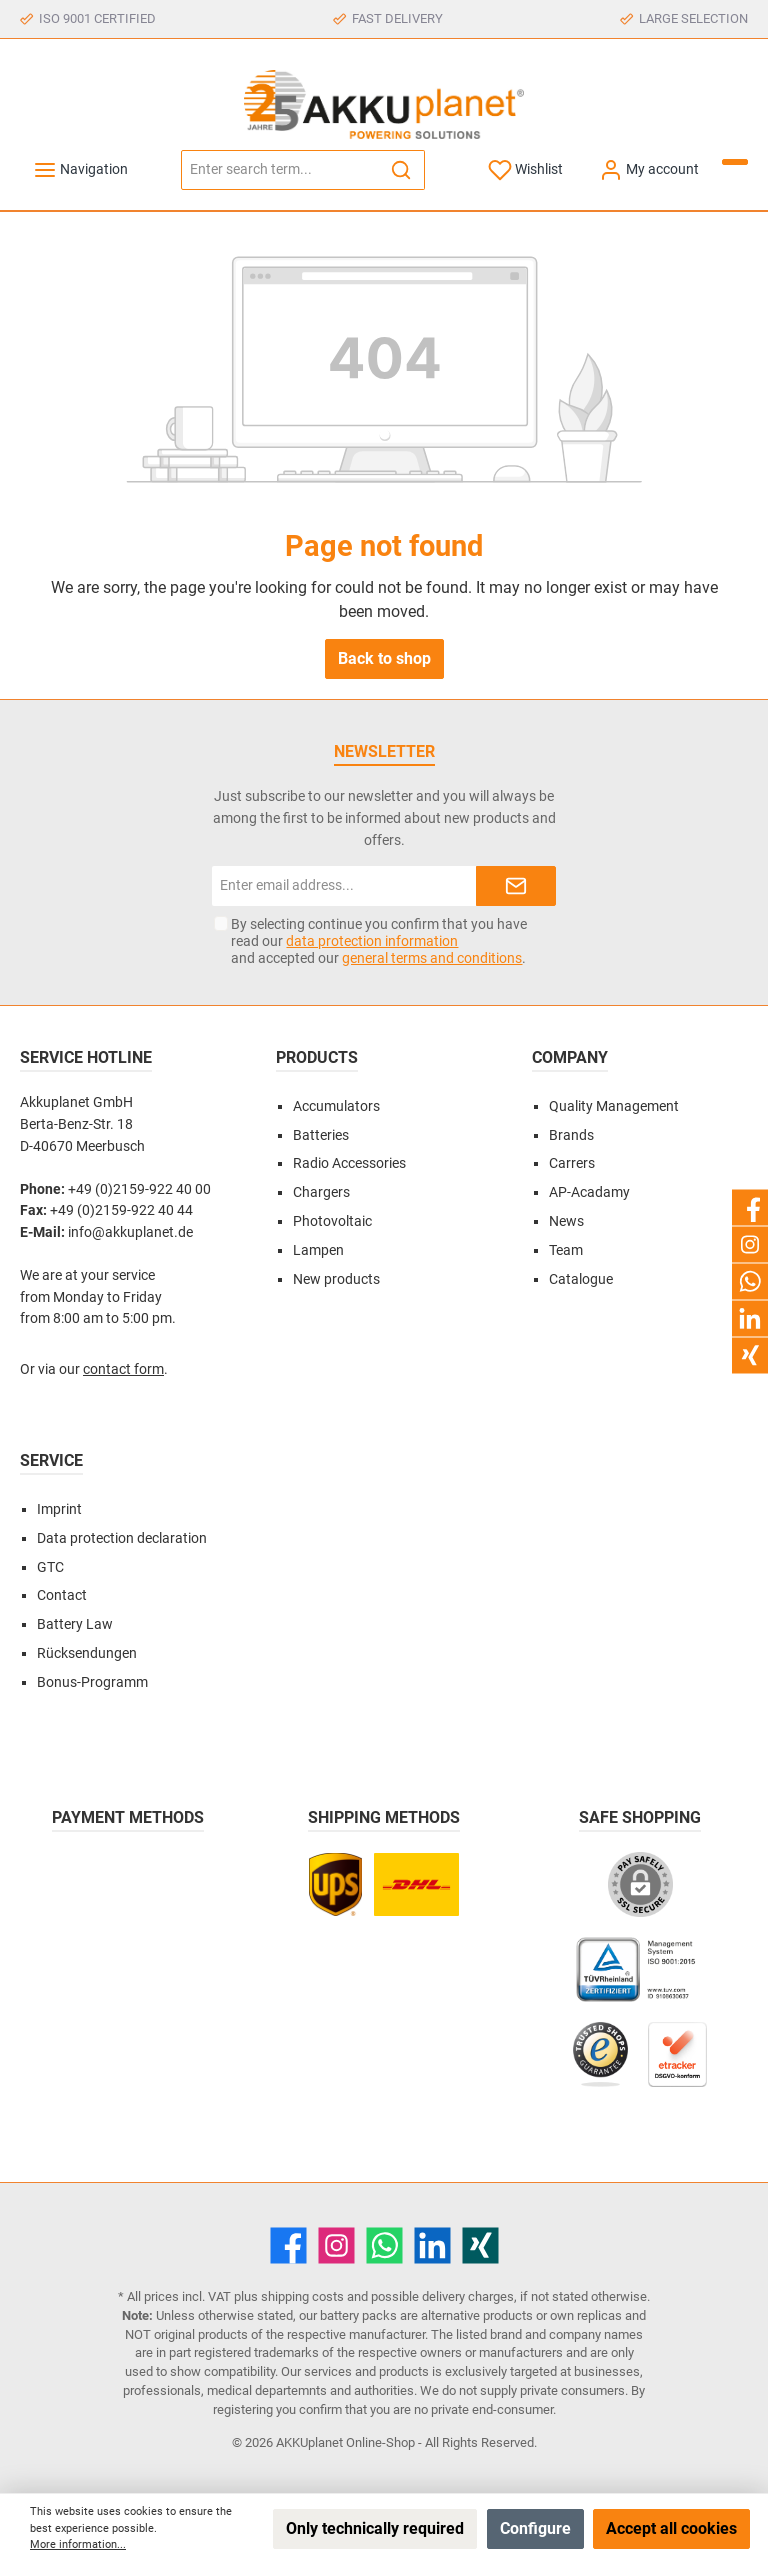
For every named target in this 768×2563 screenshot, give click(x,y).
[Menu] (80, 169)
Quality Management (614, 1106)
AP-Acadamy (589, 1192)
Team (566, 1250)
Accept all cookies (671, 2528)
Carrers (572, 1163)
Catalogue (581, 1279)
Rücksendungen (87, 1653)
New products (336, 1279)
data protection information (372, 941)
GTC (50, 1567)
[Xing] (480, 2245)
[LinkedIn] (432, 2245)
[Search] (401, 170)
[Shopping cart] (735, 162)
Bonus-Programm (92, 1682)
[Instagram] (336, 2245)
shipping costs (302, 2296)
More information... (78, 2544)
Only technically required (375, 2528)
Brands (571, 1135)
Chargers (321, 1192)
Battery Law (75, 1624)
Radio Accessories (349, 1163)
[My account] (649, 169)
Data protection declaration (122, 1538)
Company (570, 1057)
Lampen (318, 1250)
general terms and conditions (432, 958)
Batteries (321, 1135)
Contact (62, 1595)
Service (51, 1460)
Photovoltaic (332, 1221)
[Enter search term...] (280, 170)
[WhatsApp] (384, 2245)
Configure (535, 2528)
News (566, 1221)
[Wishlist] (525, 169)
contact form (123, 1369)
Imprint (59, 1509)
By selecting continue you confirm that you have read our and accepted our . (379, 941)
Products (317, 1057)
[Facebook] (288, 2245)
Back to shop (384, 658)
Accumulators (336, 1106)
